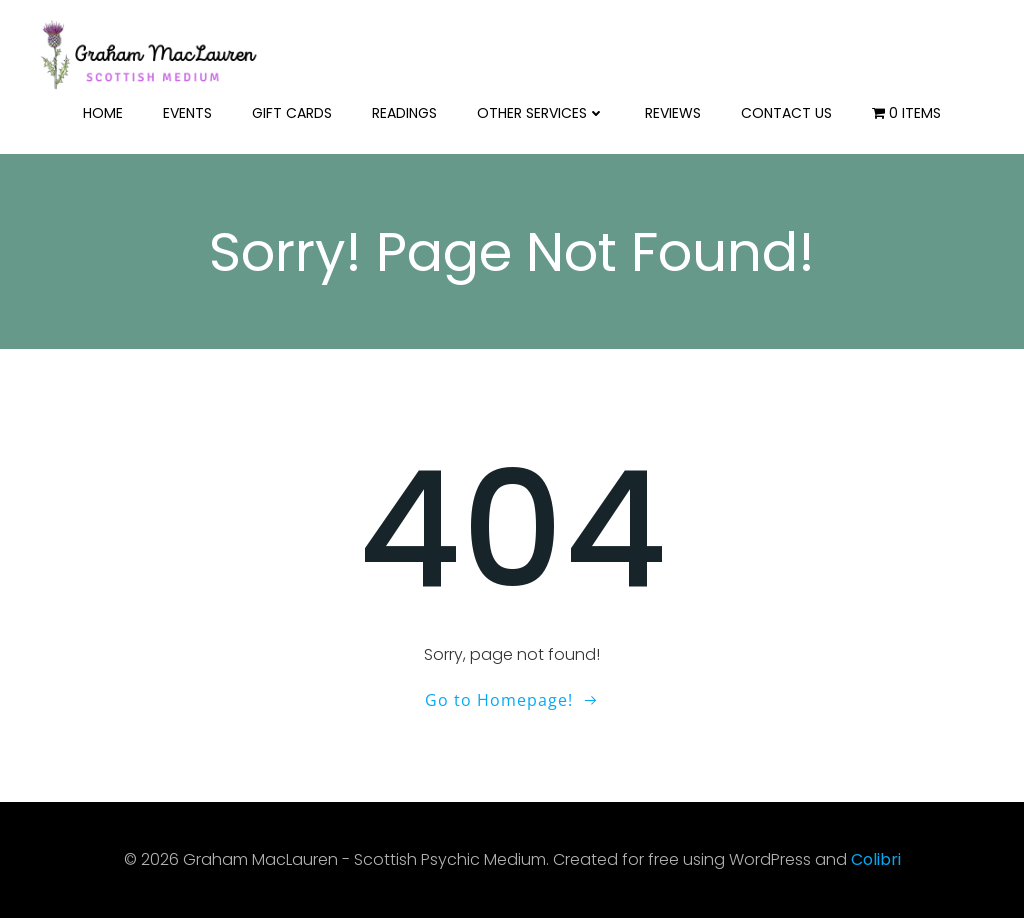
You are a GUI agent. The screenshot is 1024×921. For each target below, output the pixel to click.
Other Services (541, 110)
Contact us (786, 110)
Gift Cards (292, 110)
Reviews (673, 110)
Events (187, 110)
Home (103, 110)
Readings (404, 110)
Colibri (876, 861)
